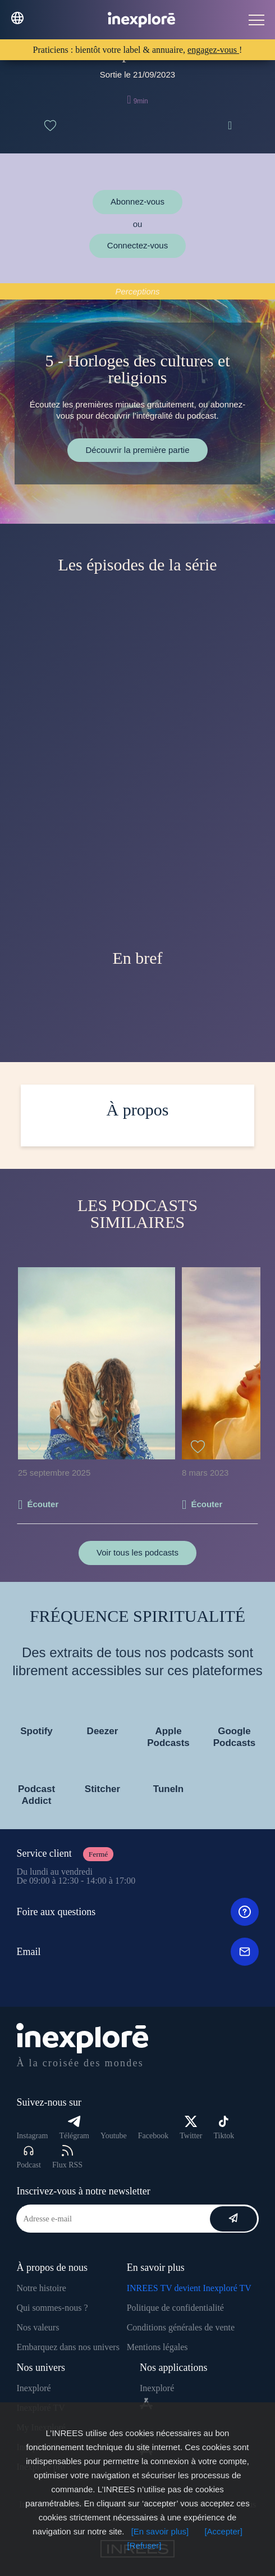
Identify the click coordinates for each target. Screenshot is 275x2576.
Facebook (153, 2135)
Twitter (191, 2128)
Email (137, 1952)
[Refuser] (144, 2545)
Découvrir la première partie (137, 450)
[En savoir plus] (160, 2531)
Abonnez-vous (137, 201)
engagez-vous (213, 50)
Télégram (74, 2128)
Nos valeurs (37, 2327)
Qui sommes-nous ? (52, 2307)
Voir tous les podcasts (137, 1552)
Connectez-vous (137, 245)
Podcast (28, 2157)
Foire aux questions (137, 1912)
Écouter (42, 1504)
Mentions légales (157, 2347)
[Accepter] (223, 2531)
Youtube (113, 2135)
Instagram (32, 2135)
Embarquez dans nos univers (68, 2347)
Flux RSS (67, 2157)
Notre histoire (41, 2288)
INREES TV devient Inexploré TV (189, 2288)
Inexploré (33, 2388)
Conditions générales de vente (181, 2327)
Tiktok (224, 2128)
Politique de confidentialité (175, 2307)
